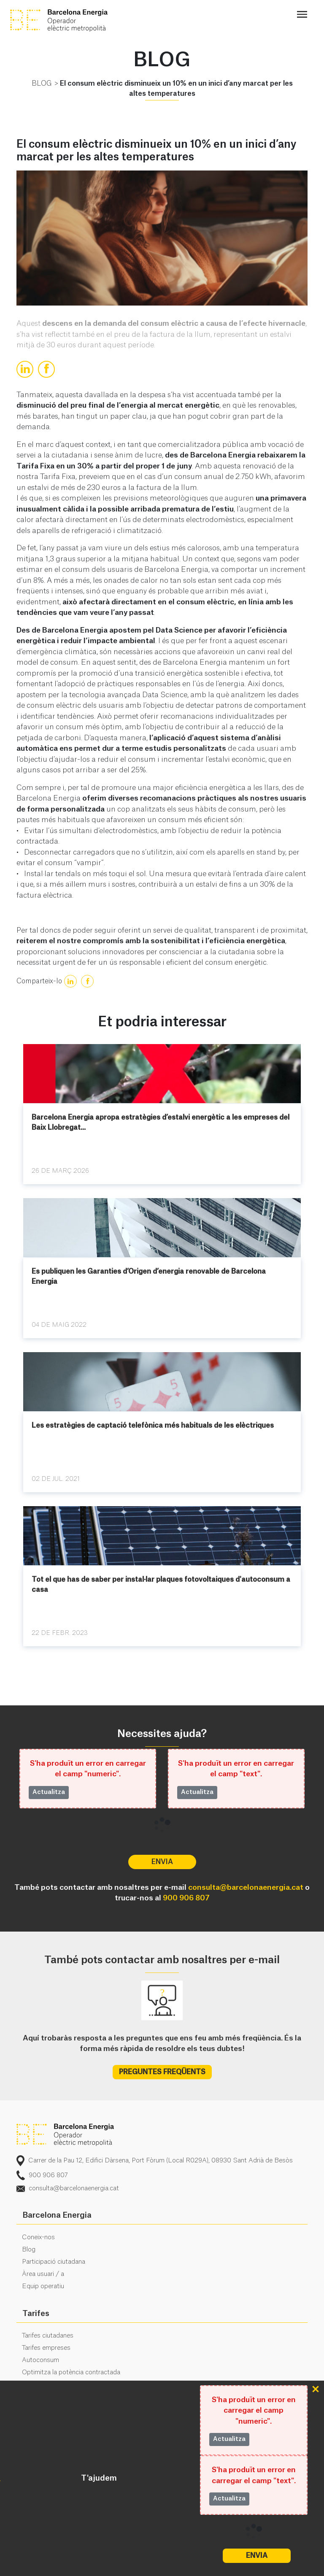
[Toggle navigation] (302, 15)
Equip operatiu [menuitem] (43, 2286)
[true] (24, 369)
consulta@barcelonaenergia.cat (245, 1887)
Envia (256, 2555)
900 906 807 (186, 1898)
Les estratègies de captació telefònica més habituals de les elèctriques (153, 1425)
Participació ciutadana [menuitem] (53, 2262)
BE (73, 20)
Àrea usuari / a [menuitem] (43, 2274)
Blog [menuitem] (28, 2249)
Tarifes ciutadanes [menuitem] (47, 2335)
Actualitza (229, 2439)
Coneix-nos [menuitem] (38, 2237)
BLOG (42, 83)
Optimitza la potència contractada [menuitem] (71, 2372)
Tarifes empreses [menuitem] (46, 2348)
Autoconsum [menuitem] (40, 2360)
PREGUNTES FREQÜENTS (162, 2072)
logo (65, 2135)
